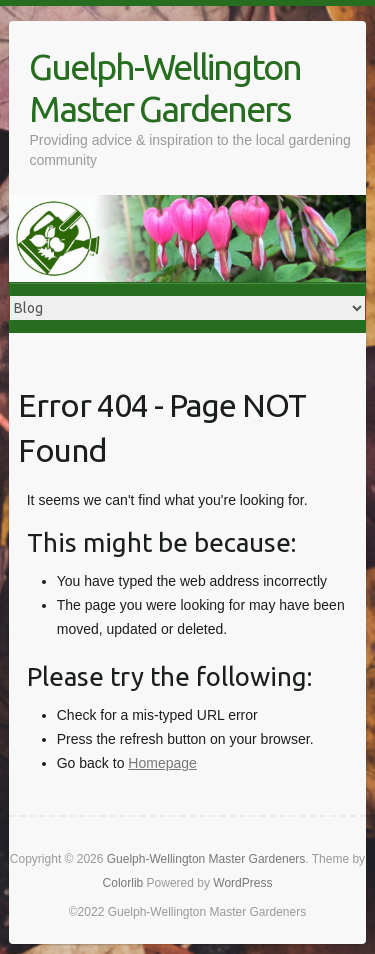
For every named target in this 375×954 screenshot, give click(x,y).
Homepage (162, 763)
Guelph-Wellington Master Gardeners (165, 87)
